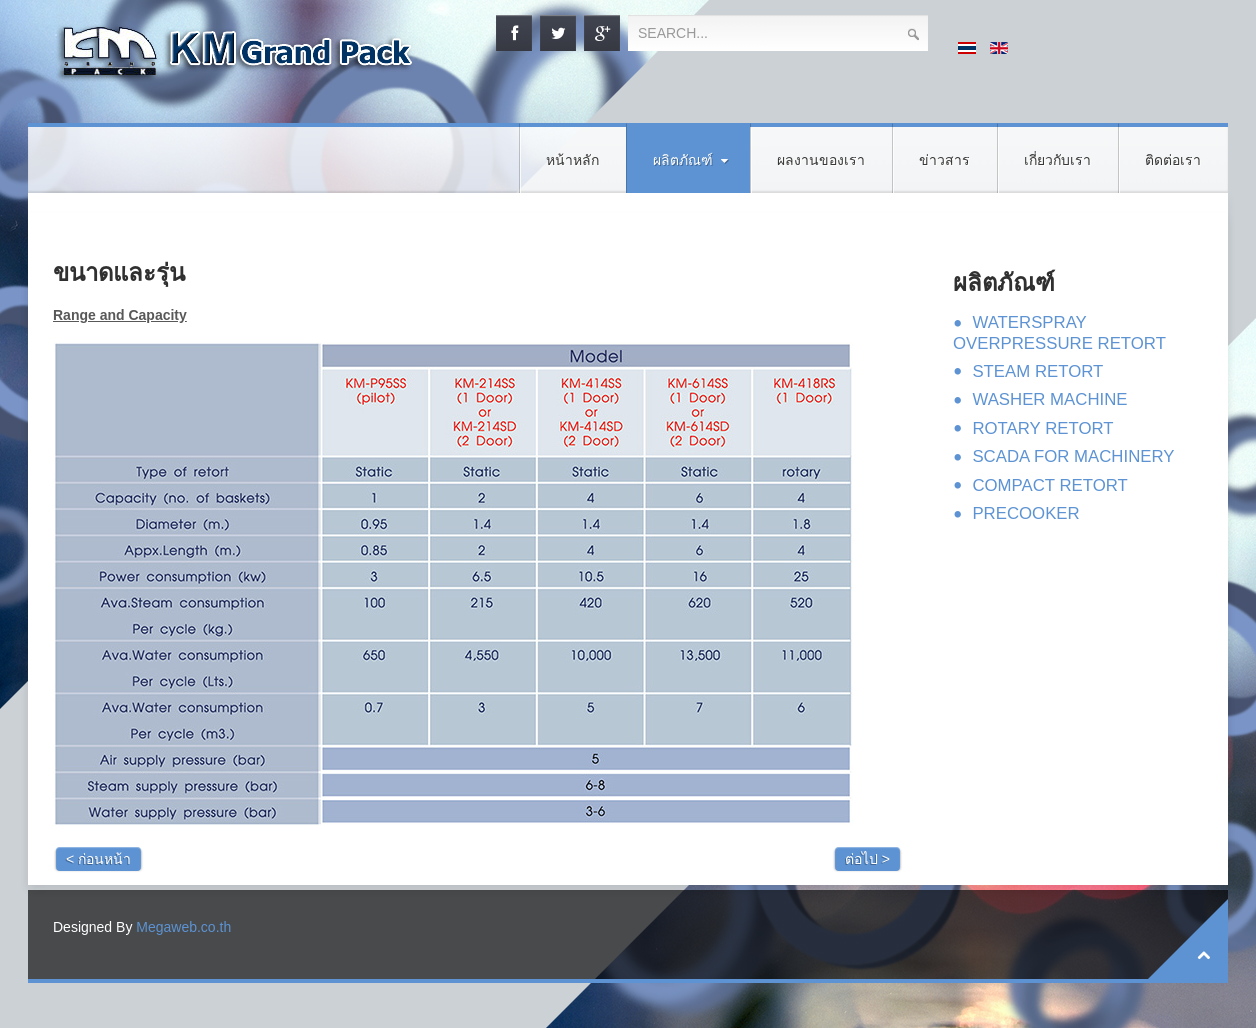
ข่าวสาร (944, 161)
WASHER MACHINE (1049, 399)
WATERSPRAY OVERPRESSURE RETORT (1059, 333)
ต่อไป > (867, 859)
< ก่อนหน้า (98, 859)
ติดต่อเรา (1173, 161)
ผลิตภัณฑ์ (683, 161)
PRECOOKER (1025, 513)
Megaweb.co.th (183, 927)
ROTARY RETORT (1042, 428)
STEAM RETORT (1037, 371)
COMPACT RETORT (1049, 485)
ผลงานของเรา (821, 161)
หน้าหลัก (572, 161)
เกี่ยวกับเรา (1057, 161)
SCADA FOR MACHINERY (1073, 456)
